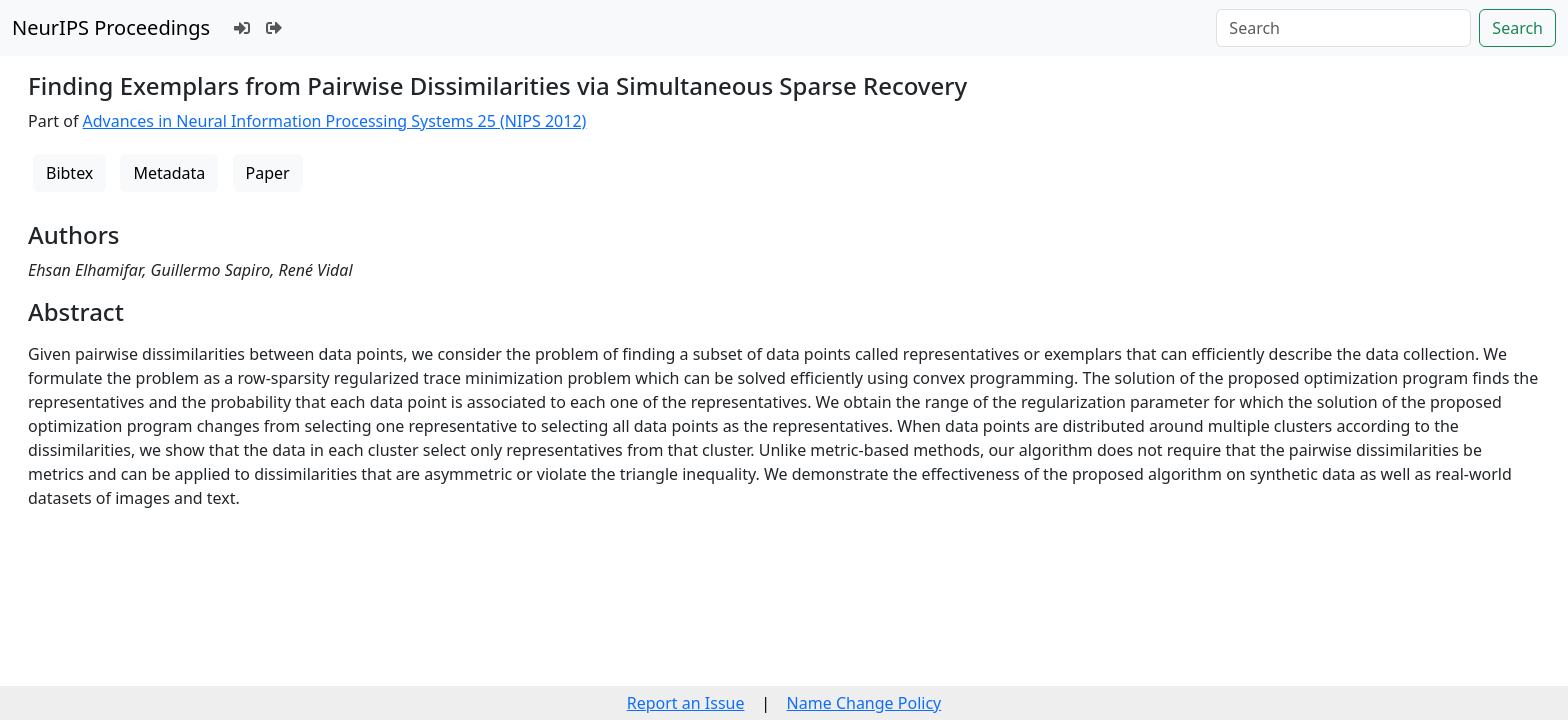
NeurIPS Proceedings (111, 27)
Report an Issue (686, 703)
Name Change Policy (864, 703)
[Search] (1343, 28)
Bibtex (69, 173)
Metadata (169, 173)
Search (1517, 28)
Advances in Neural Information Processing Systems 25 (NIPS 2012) (335, 121)
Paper (268, 173)
